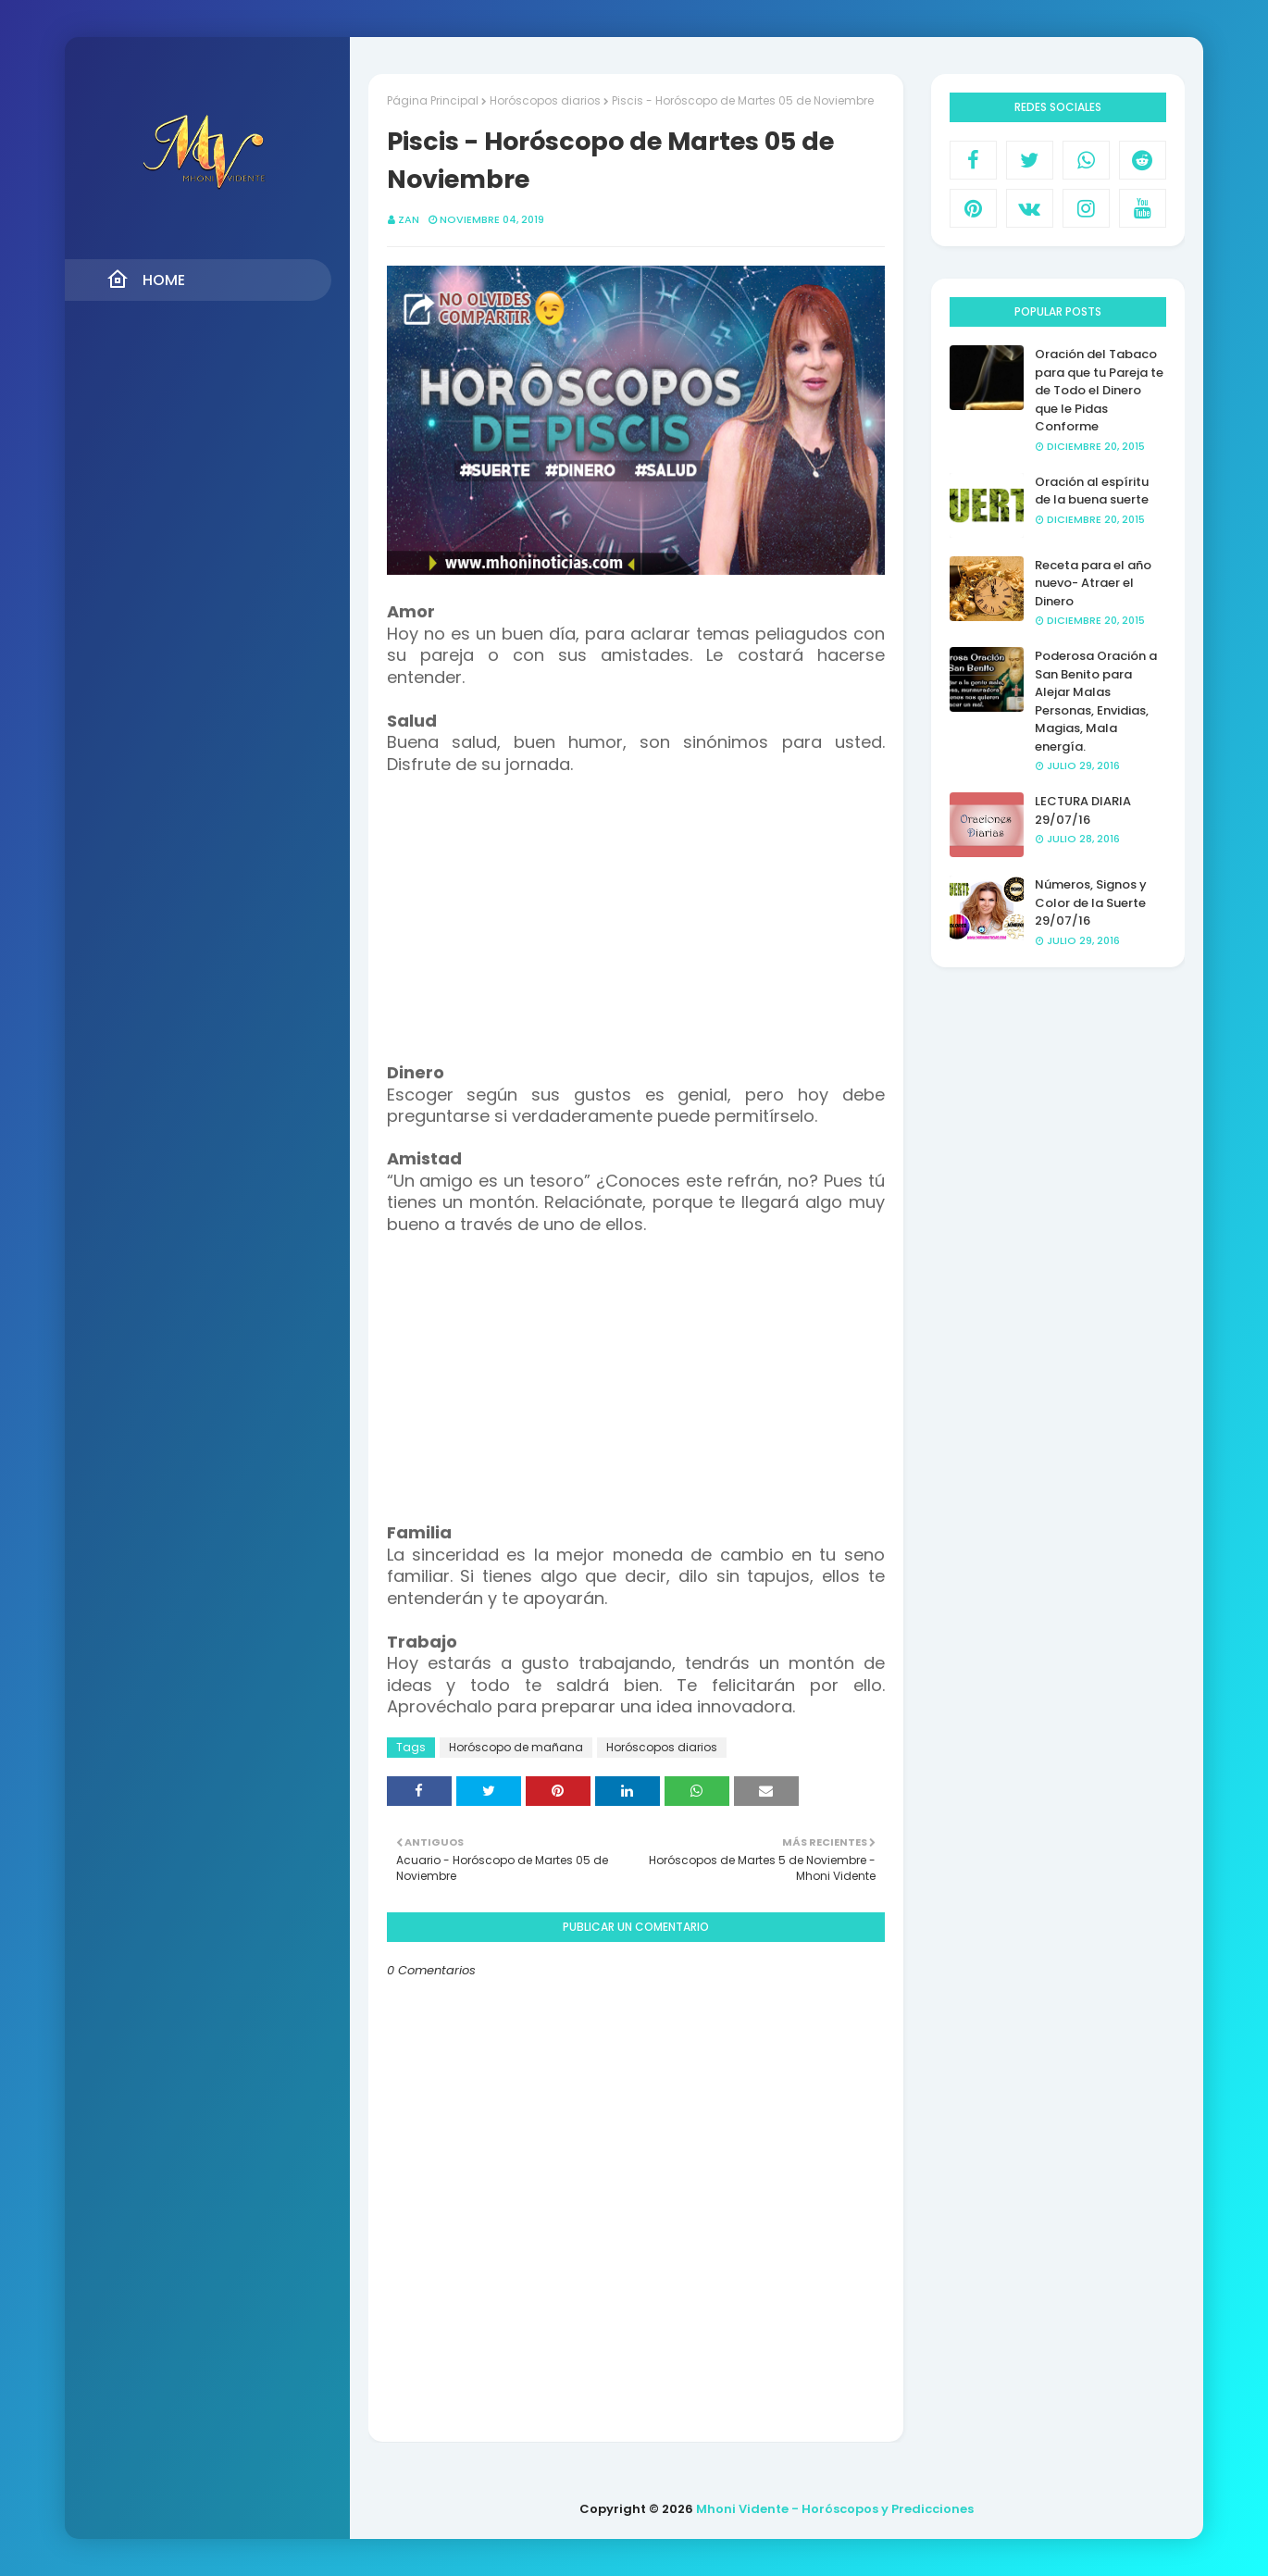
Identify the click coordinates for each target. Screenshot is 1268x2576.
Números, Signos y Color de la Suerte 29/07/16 (1091, 902)
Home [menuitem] (145, 279)
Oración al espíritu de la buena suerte (1092, 491)
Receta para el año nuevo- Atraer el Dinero (1093, 583)
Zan (408, 219)
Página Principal (433, 100)
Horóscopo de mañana (516, 1747)
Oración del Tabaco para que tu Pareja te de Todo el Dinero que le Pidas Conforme (1099, 390)
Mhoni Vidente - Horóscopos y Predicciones (835, 2509)
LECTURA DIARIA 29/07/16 (1083, 810)
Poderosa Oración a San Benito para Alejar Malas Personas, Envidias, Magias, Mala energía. (1096, 701)
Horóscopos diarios (545, 100)
